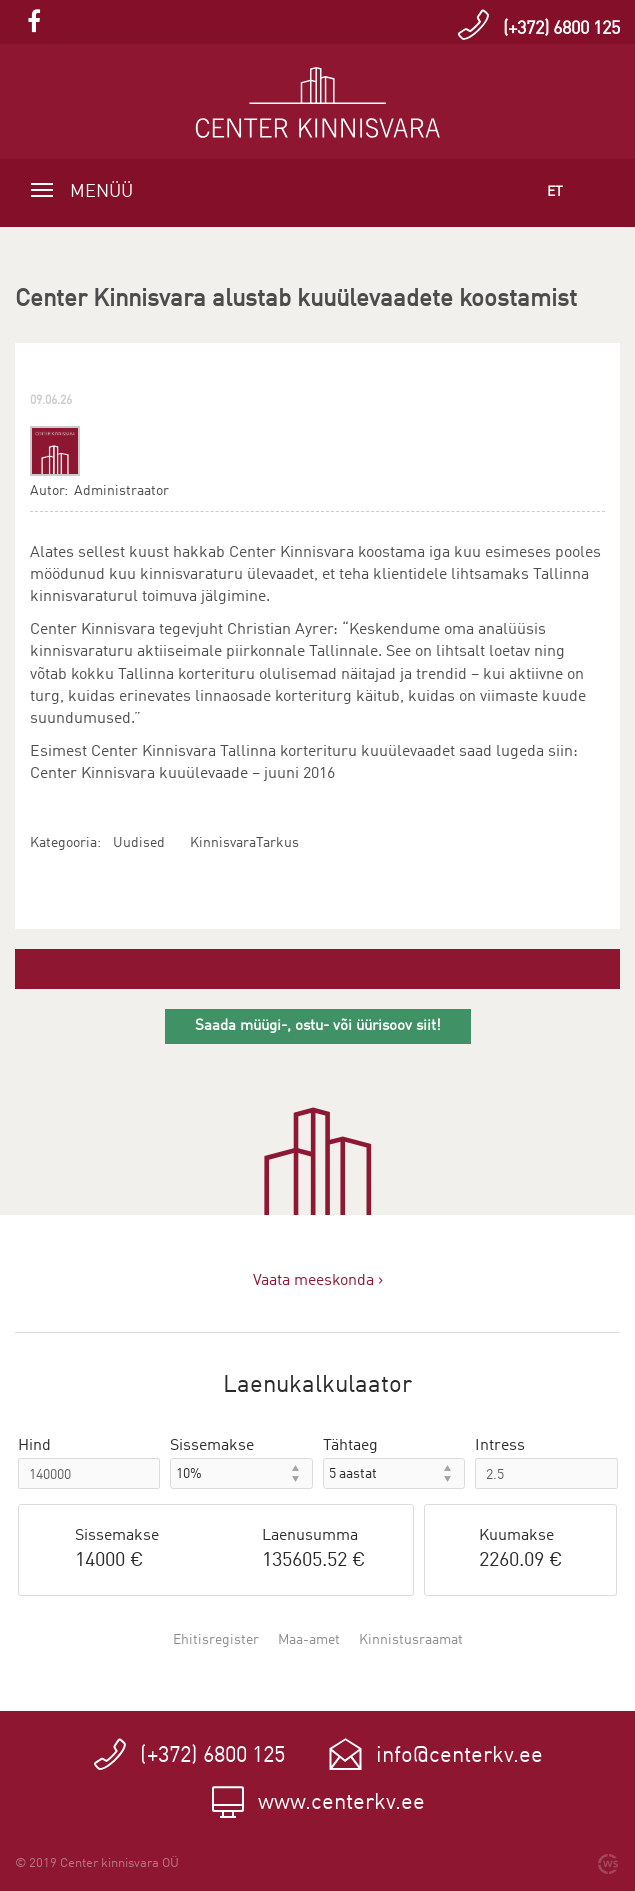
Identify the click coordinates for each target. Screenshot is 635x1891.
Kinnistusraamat (411, 1640)
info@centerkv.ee (459, 1756)
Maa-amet (309, 1640)
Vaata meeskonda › (318, 1281)
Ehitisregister (216, 1640)
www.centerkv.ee (341, 1803)
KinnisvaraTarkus (244, 843)
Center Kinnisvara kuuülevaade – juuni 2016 (182, 774)
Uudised (139, 843)
